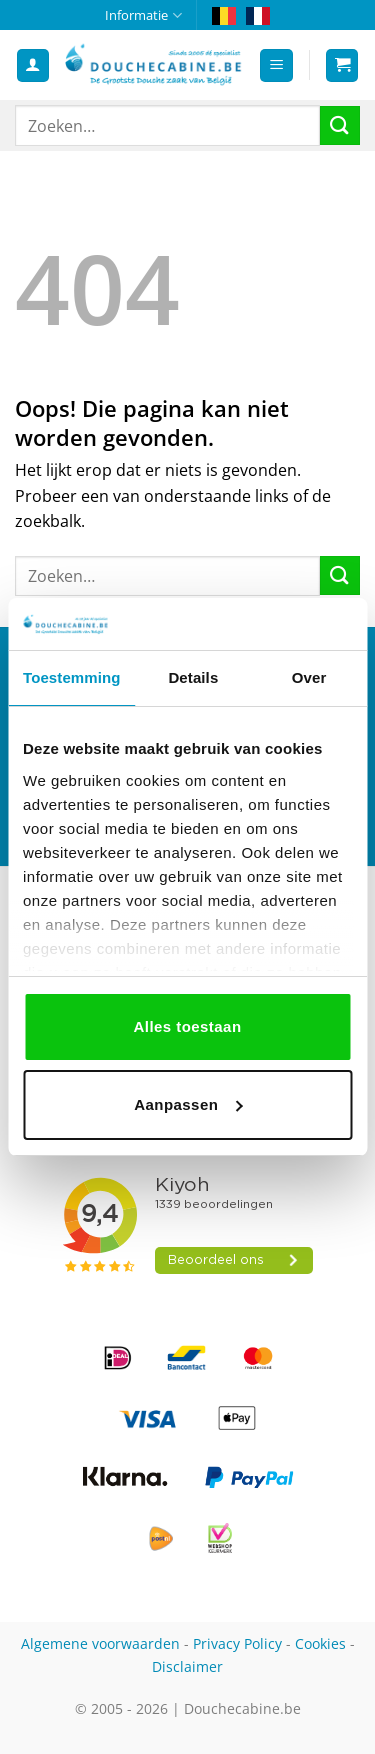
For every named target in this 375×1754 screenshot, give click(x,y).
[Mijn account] (33, 65)
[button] (276, 65)
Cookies (320, 1643)
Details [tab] (193, 677)
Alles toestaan (187, 1026)
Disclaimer (187, 1666)
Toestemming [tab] (72, 677)
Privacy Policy (237, 1643)
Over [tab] (309, 677)
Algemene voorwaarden (100, 1643)
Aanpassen (188, 1104)
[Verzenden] (340, 125)
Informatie (143, 15)
